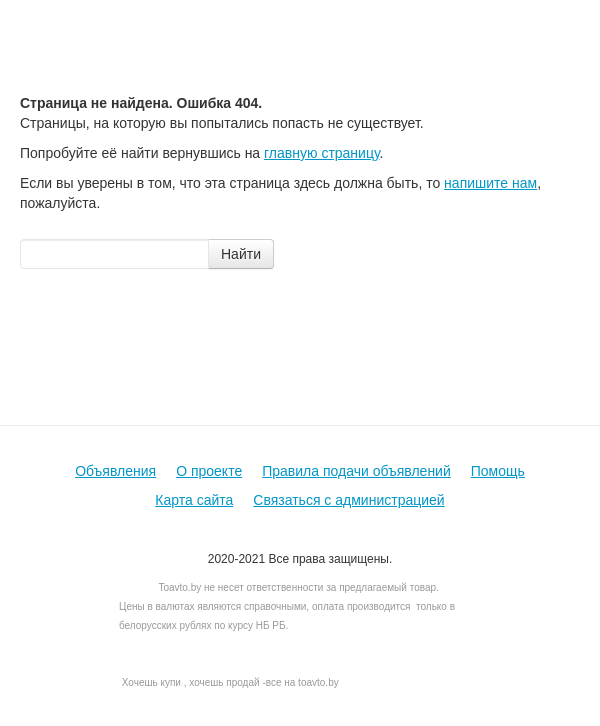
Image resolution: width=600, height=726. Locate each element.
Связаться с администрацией (348, 500)
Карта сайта (194, 500)
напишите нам (490, 183)
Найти (241, 254)
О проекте (209, 471)
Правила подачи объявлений (356, 471)
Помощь (498, 471)
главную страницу (321, 153)
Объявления (115, 471)
